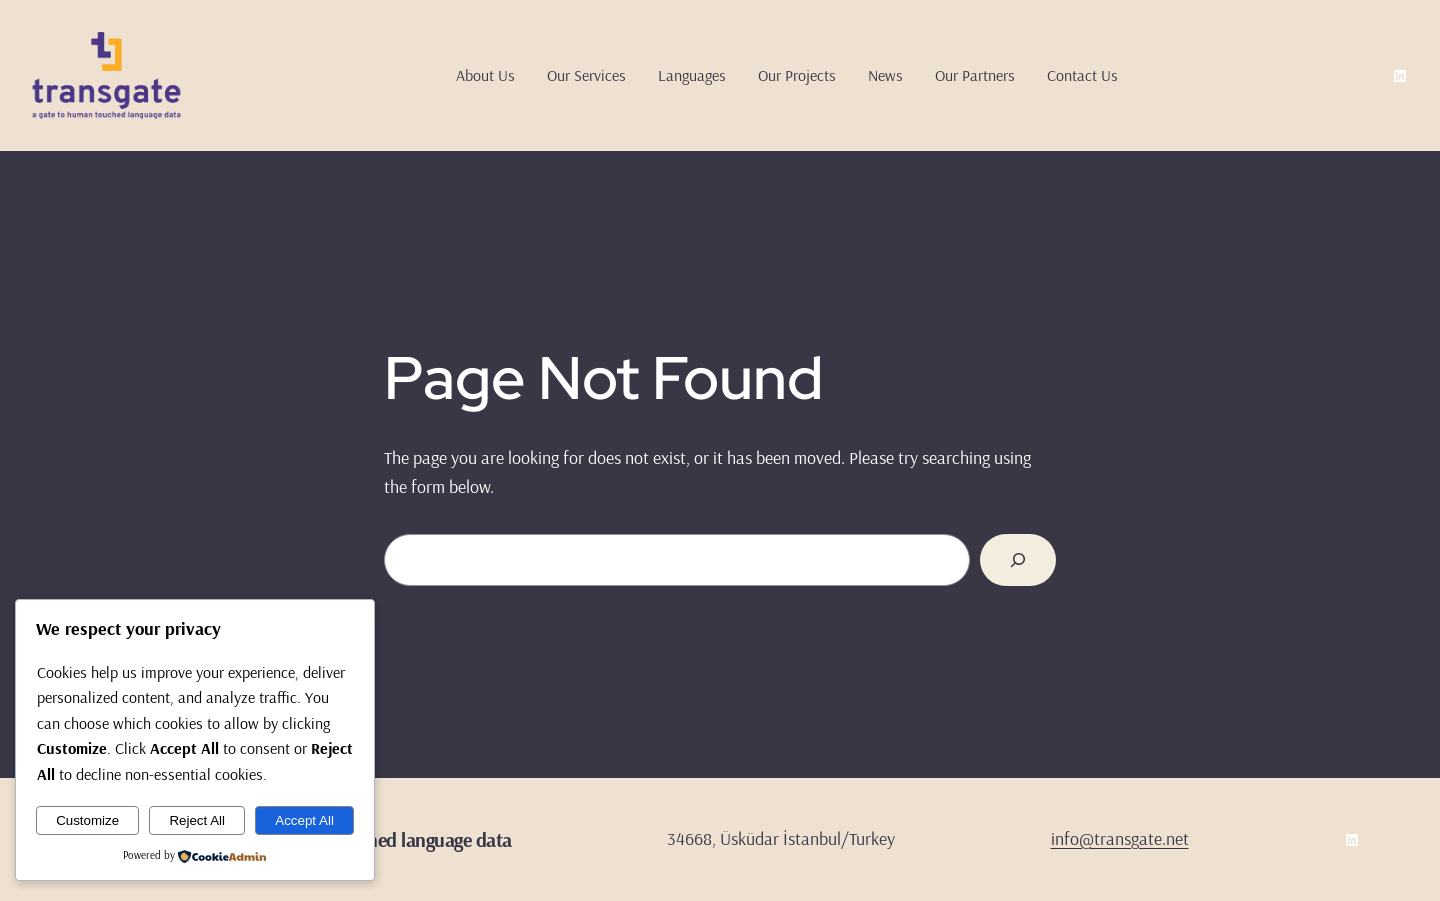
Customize (87, 820)
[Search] (1018, 560)
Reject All (197, 820)
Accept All (304, 820)
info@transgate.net (1120, 838)
